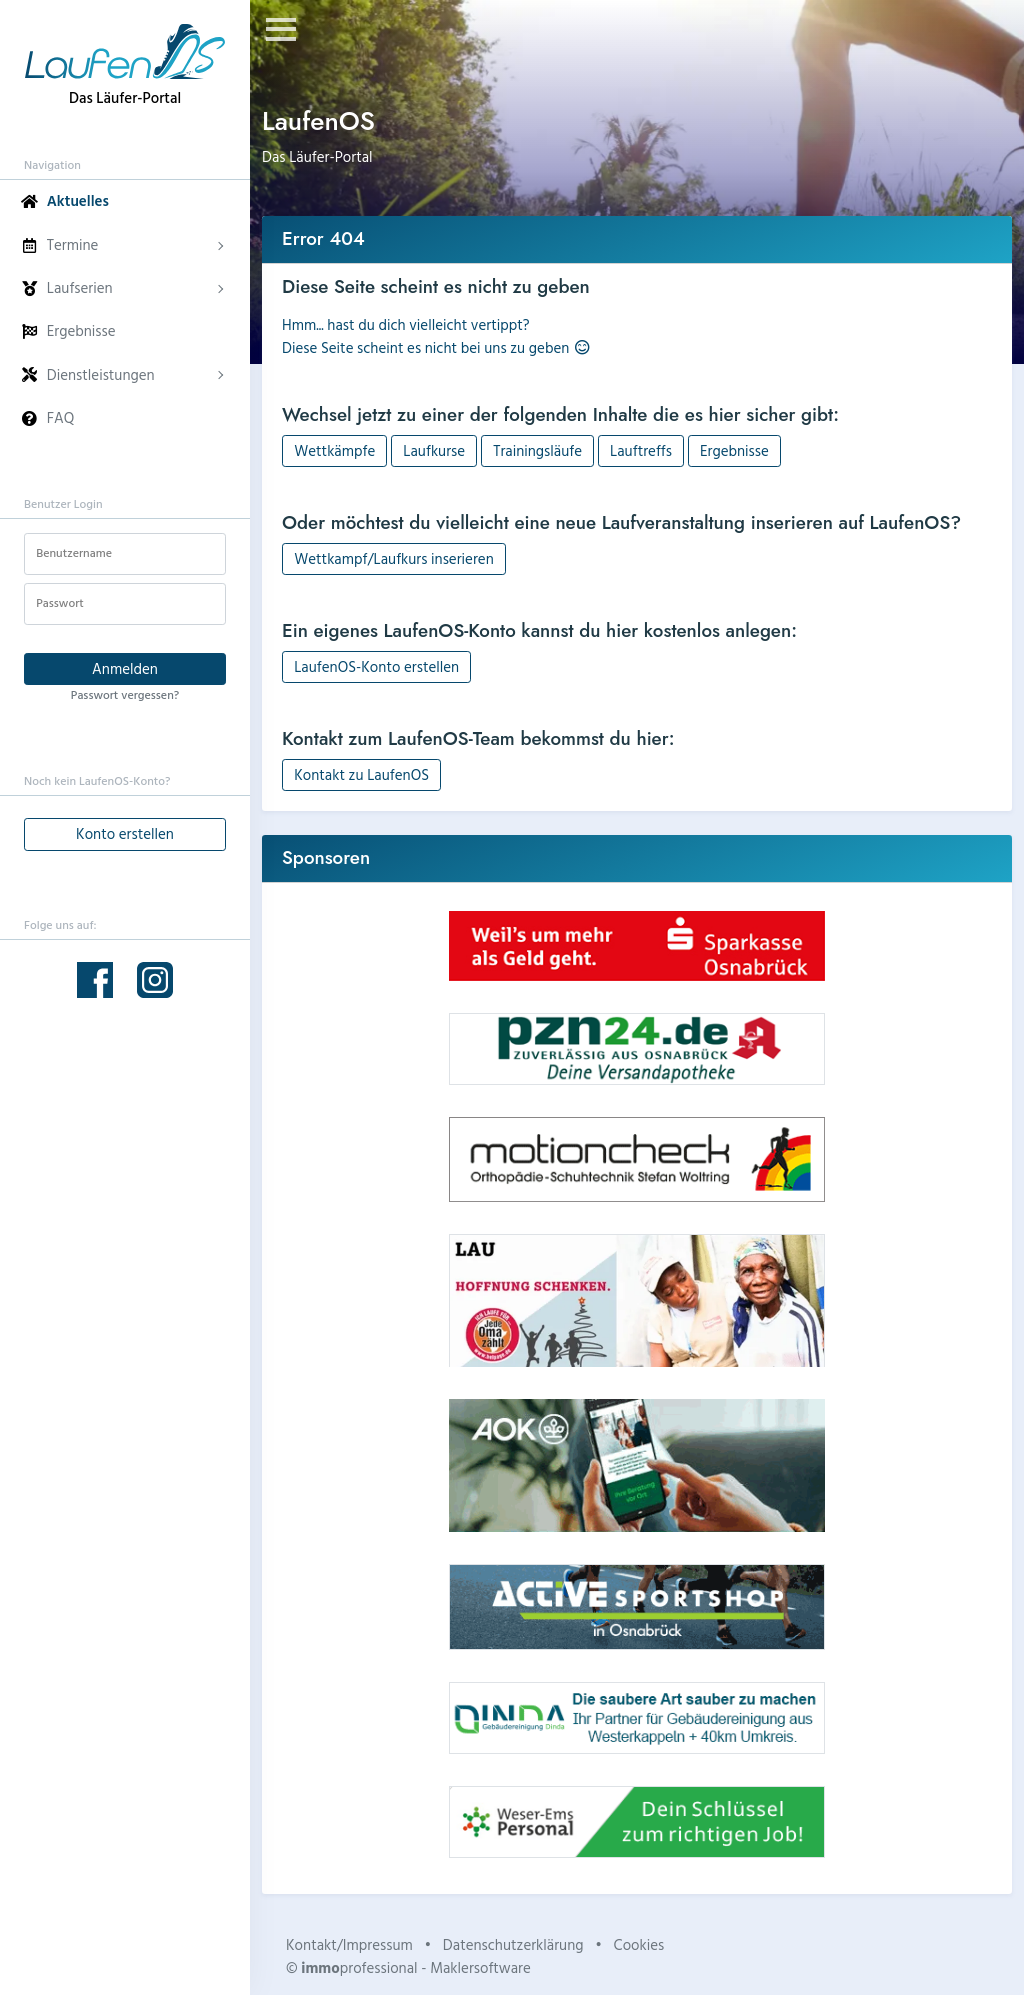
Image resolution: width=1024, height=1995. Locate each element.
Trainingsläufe (537, 450)
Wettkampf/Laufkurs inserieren (394, 558)
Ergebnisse (734, 450)
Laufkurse (434, 450)
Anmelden (125, 668)
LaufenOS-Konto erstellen (376, 666)
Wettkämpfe (334, 450)
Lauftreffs (641, 450)
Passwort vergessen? (125, 694)
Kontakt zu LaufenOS (361, 774)
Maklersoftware (480, 1967)
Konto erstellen (125, 833)
